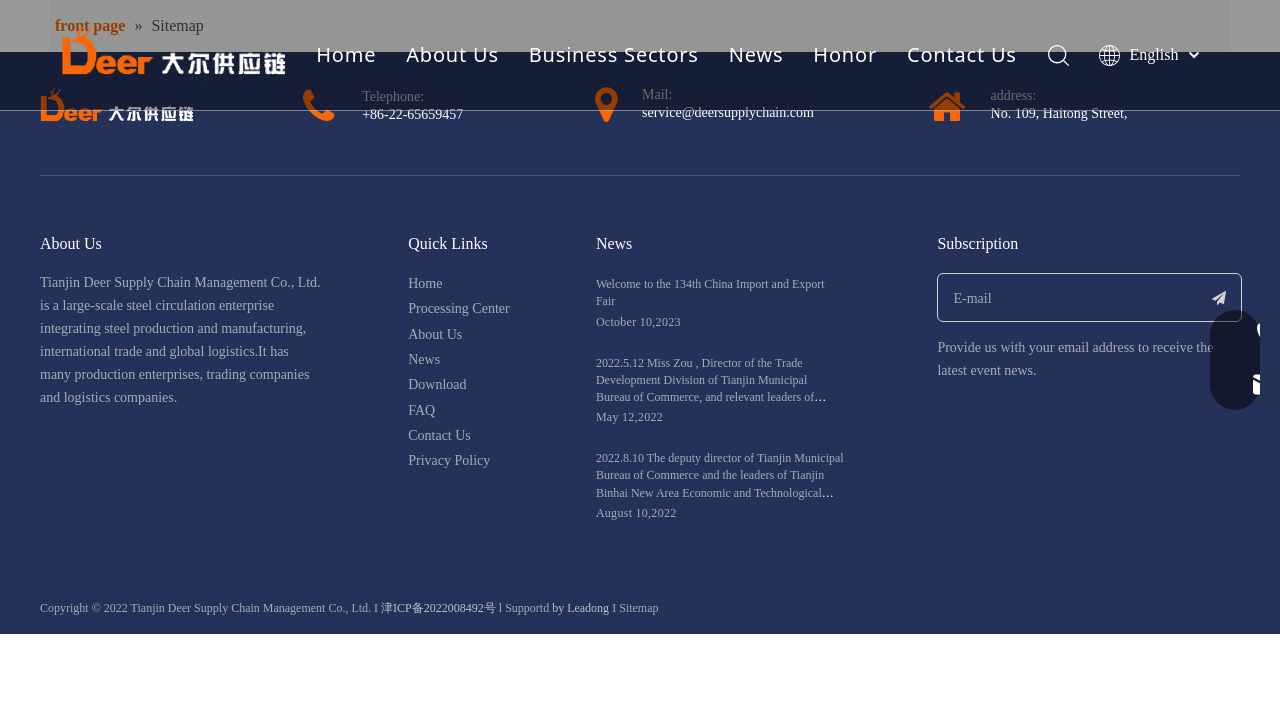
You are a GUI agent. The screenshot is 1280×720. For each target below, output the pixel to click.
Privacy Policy (449, 460)
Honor (845, 54)
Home (346, 54)
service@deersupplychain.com (728, 112)
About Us (452, 54)
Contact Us (962, 54)
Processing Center (458, 308)
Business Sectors (614, 54)
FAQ (421, 410)
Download (437, 384)
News (756, 54)
